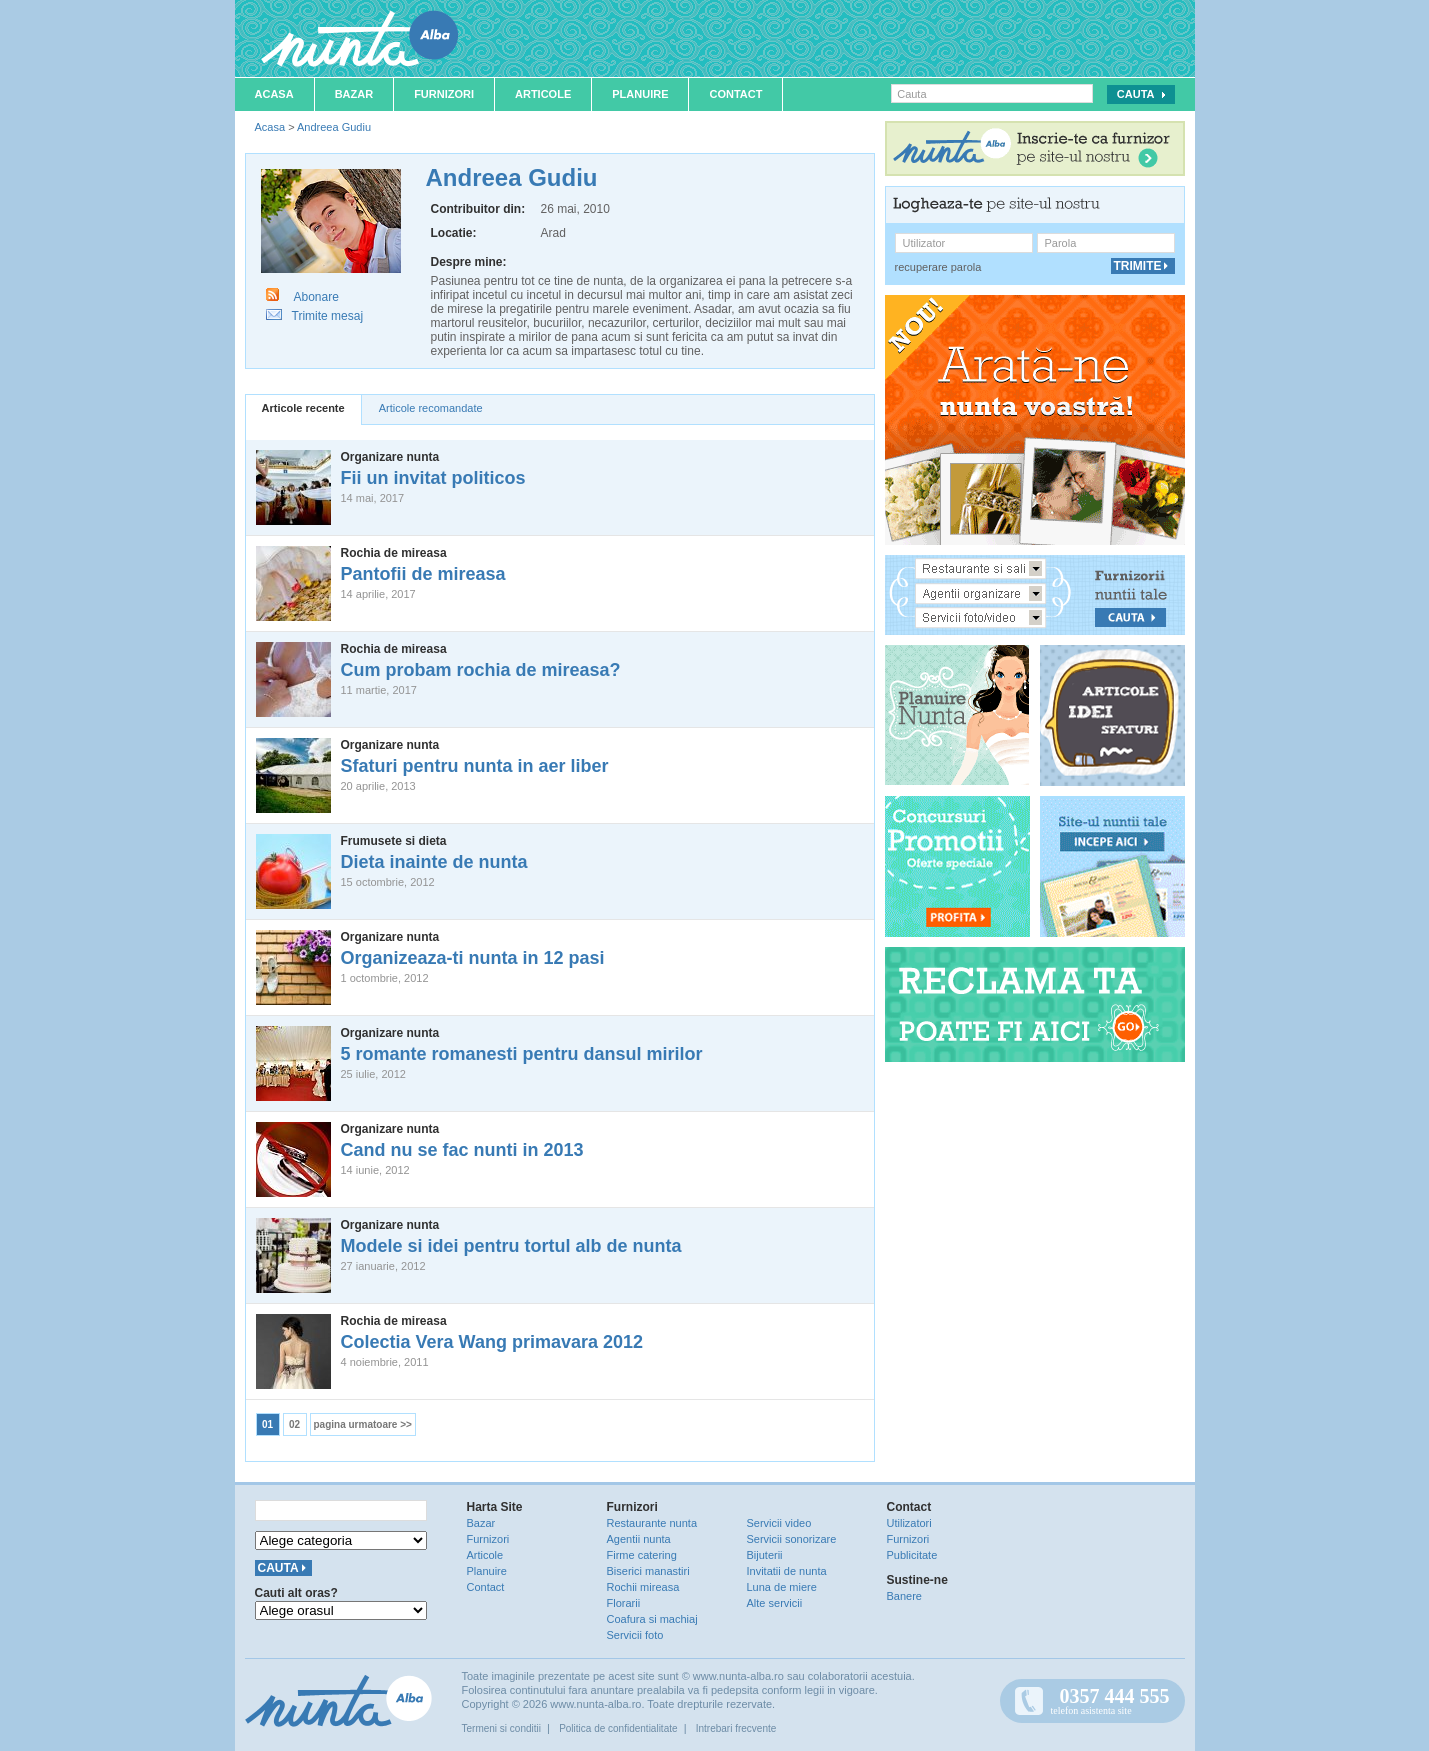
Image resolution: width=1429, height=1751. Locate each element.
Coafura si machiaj (652, 1619)
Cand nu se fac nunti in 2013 (462, 1150)
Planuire (640, 94)
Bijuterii (765, 1555)
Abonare (316, 297)
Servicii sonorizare (792, 1539)
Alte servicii (775, 1603)
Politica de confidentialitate (618, 1728)
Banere (904, 1596)
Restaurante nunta (652, 1523)
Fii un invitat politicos (433, 478)
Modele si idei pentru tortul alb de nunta (511, 1246)
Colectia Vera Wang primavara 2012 (492, 1342)
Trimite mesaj (328, 316)
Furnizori (444, 94)
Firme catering (642, 1555)
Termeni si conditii (501, 1728)
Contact (735, 94)
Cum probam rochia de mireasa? (481, 670)
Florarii (624, 1603)
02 (294, 1424)
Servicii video (779, 1523)
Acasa (274, 94)
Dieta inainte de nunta (434, 862)
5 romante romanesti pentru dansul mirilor (522, 1054)
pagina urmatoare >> (363, 1424)
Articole (543, 94)
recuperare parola (938, 267)
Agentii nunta (639, 1539)
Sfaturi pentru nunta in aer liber (475, 766)
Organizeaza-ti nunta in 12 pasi (473, 958)
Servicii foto (635, 1635)
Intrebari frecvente (736, 1728)
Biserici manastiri (648, 1571)
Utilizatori (909, 1523)
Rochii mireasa (643, 1587)
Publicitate (912, 1555)
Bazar (354, 94)
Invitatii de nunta (787, 1571)
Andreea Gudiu (334, 127)
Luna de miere (782, 1587)
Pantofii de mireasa (423, 574)
